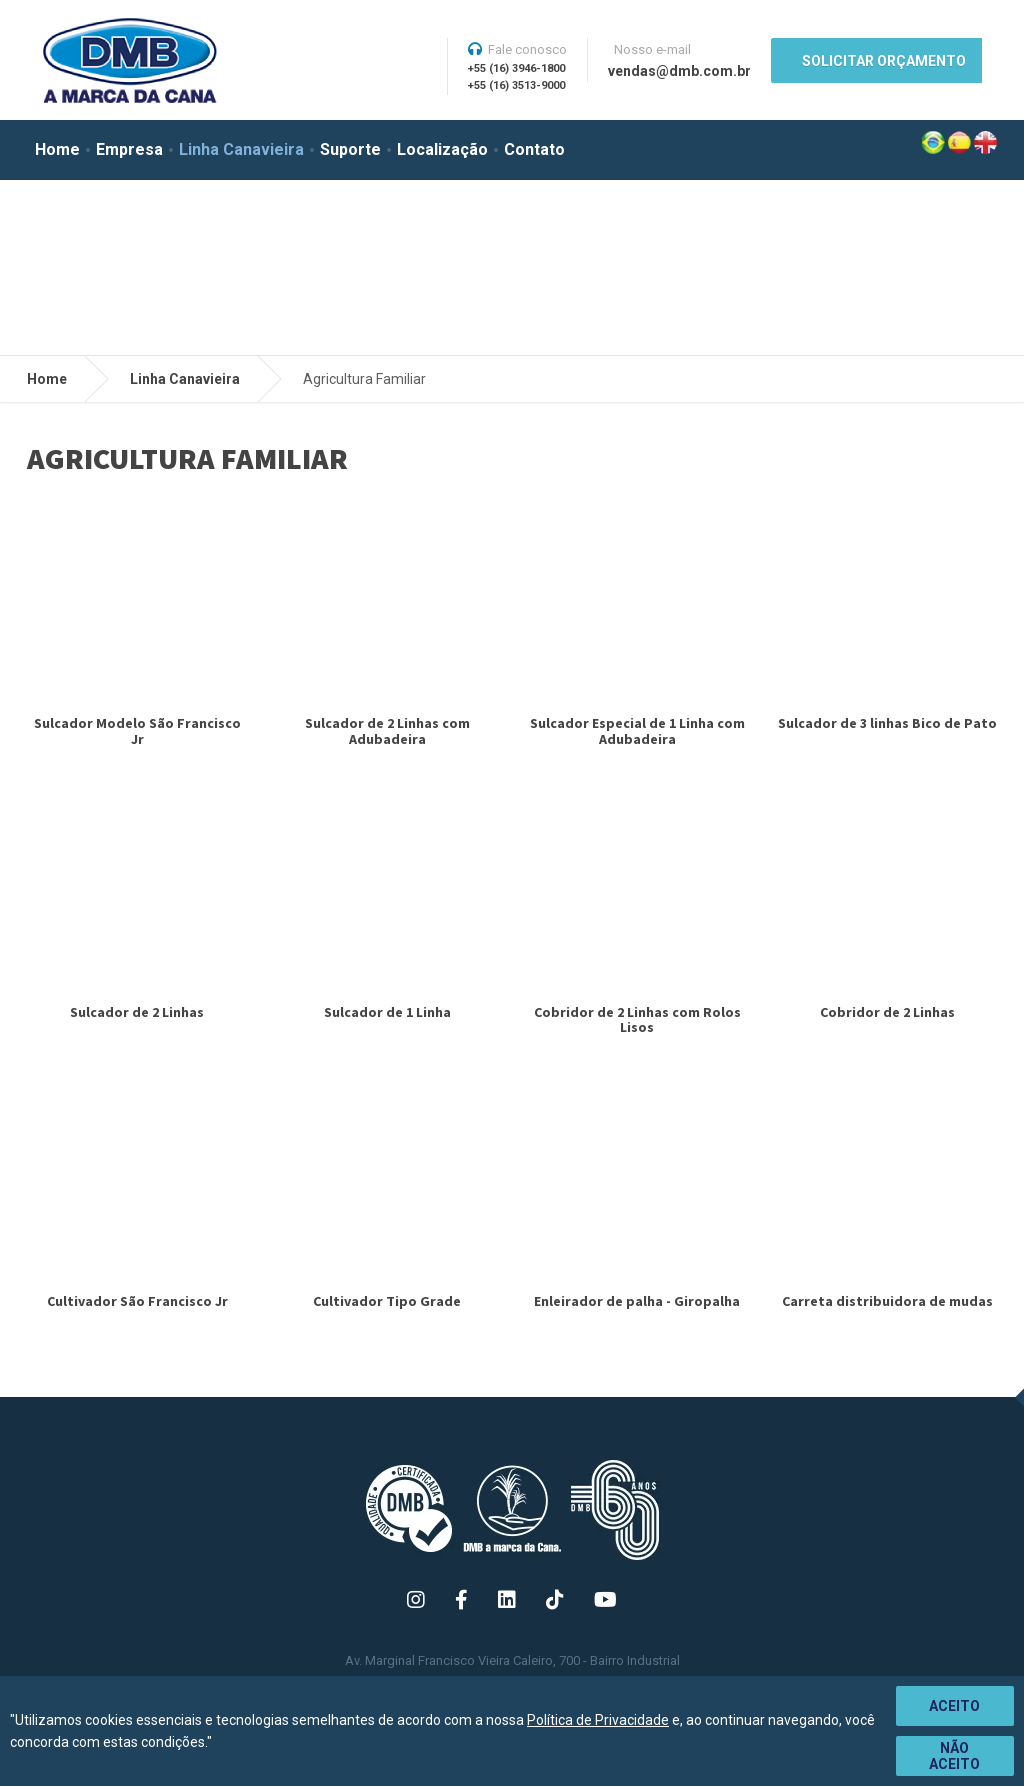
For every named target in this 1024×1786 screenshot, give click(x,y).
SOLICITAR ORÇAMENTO (884, 61)
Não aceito (954, 1756)
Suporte (350, 149)
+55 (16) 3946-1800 (516, 68)
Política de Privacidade (598, 1720)
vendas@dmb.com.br (679, 71)
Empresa (129, 149)
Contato (534, 149)
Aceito (954, 1706)
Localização (442, 149)
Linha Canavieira (241, 149)
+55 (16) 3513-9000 (516, 85)
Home (57, 149)
